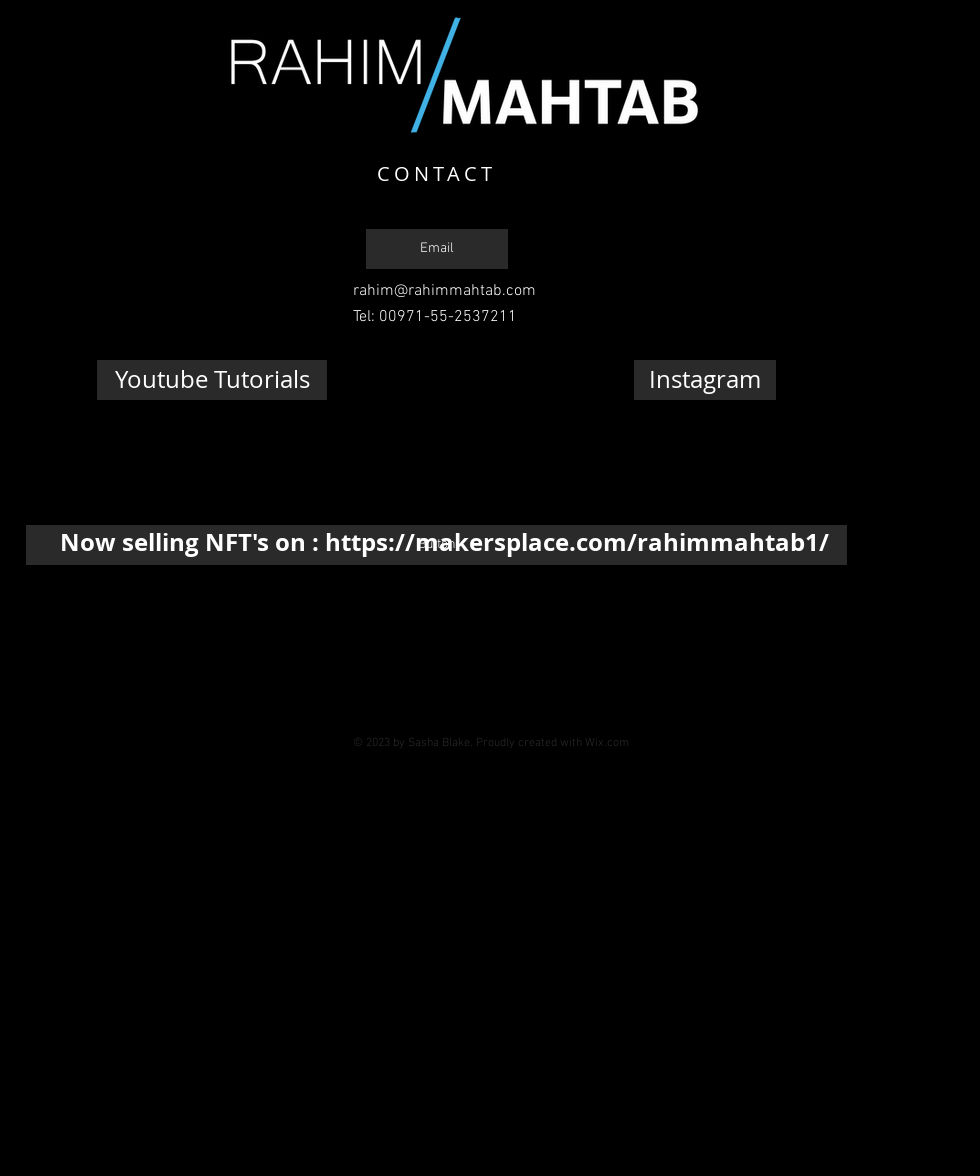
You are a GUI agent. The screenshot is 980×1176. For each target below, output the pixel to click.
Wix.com (607, 743)
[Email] (437, 249)
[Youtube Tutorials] (212, 380)
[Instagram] (705, 380)
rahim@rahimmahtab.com (444, 291)
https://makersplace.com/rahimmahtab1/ (577, 542)
